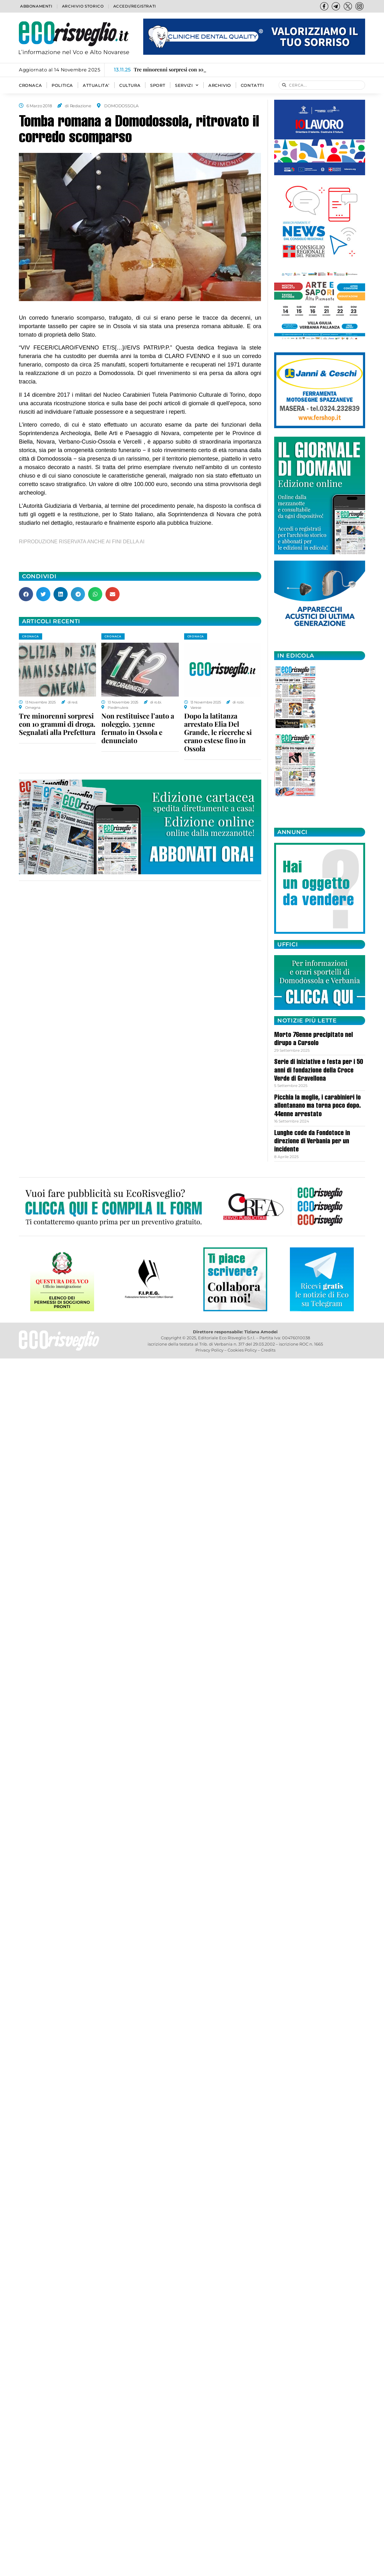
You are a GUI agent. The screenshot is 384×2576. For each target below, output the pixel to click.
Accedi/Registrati (134, 6)
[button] (26, 594)
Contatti (252, 85)
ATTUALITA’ (96, 85)
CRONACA (30, 85)
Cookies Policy (242, 1349)
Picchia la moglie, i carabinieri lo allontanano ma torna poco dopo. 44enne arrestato (317, 1106)
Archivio (219, 85)
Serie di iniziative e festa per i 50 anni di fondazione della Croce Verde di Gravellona (318, 1071)
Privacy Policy (209, 1349)
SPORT (157, 85)
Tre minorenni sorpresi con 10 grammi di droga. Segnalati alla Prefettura (57, 724)
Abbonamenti (36, 6)
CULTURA (129, 85)
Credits (268, 1349)
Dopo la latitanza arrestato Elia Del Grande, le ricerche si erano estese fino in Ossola (218, 732)
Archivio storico (83, 6)
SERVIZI (187, 85)
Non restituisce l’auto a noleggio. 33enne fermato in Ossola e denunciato (137, 728)
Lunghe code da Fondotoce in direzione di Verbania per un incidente (312, 1142)
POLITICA (62, 85)
